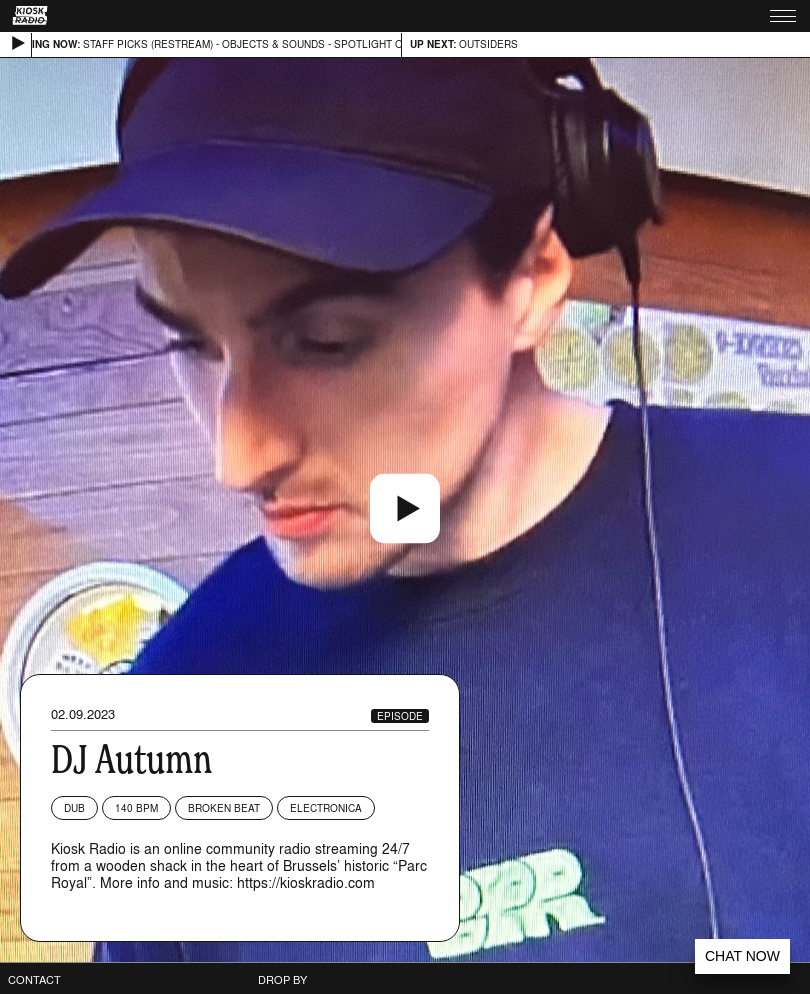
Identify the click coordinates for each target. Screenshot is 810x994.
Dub (74, 808)
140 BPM (136, 808)
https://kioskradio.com (306, 882)
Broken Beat (224, 808)
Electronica (326, 808)
